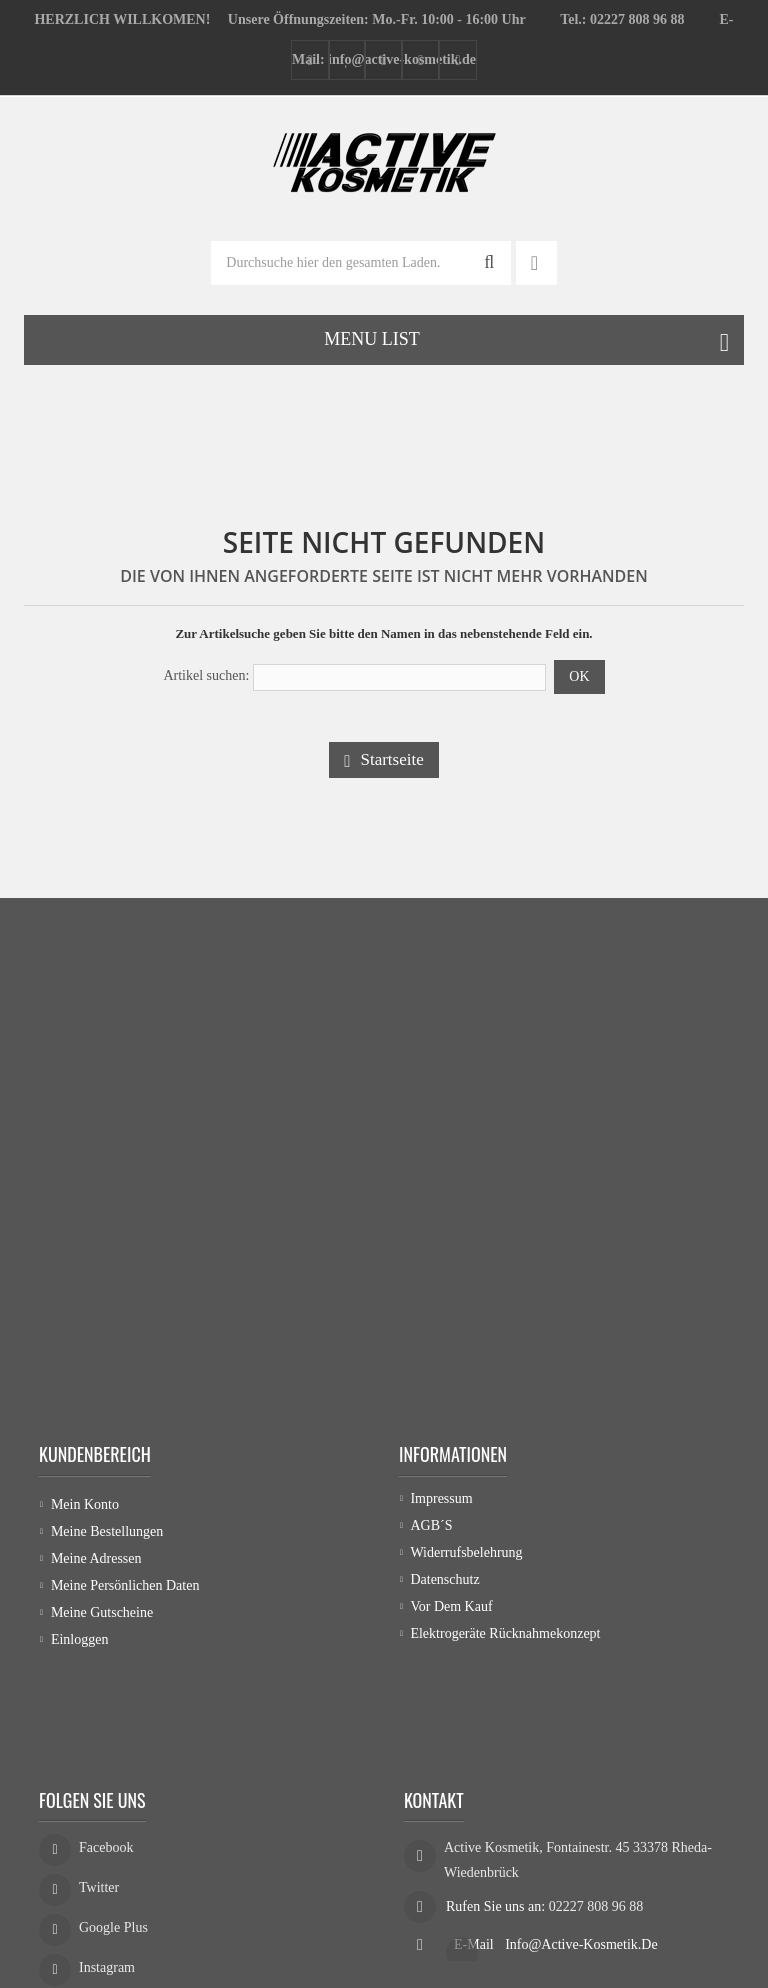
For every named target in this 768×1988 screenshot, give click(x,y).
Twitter (99, 1802)
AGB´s (431, 1531)
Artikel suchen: (206, 675)
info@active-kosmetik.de (581, 1853)
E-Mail (475, 1853)
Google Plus (113, 1842)
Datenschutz (444, 1585)
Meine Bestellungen (107, 1531)
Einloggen (80, 1639)
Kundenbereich (95, 1454)
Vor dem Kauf (451, 1612)
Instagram (107, 1882)
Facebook (106, 1762)
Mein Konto (85, 1504)
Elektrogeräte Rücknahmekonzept (505, 1639)
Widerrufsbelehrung (466, 1558)
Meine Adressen (96, 1558)
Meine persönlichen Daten (125, 1585)
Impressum (441, 1504)
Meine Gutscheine (102, 1612)
